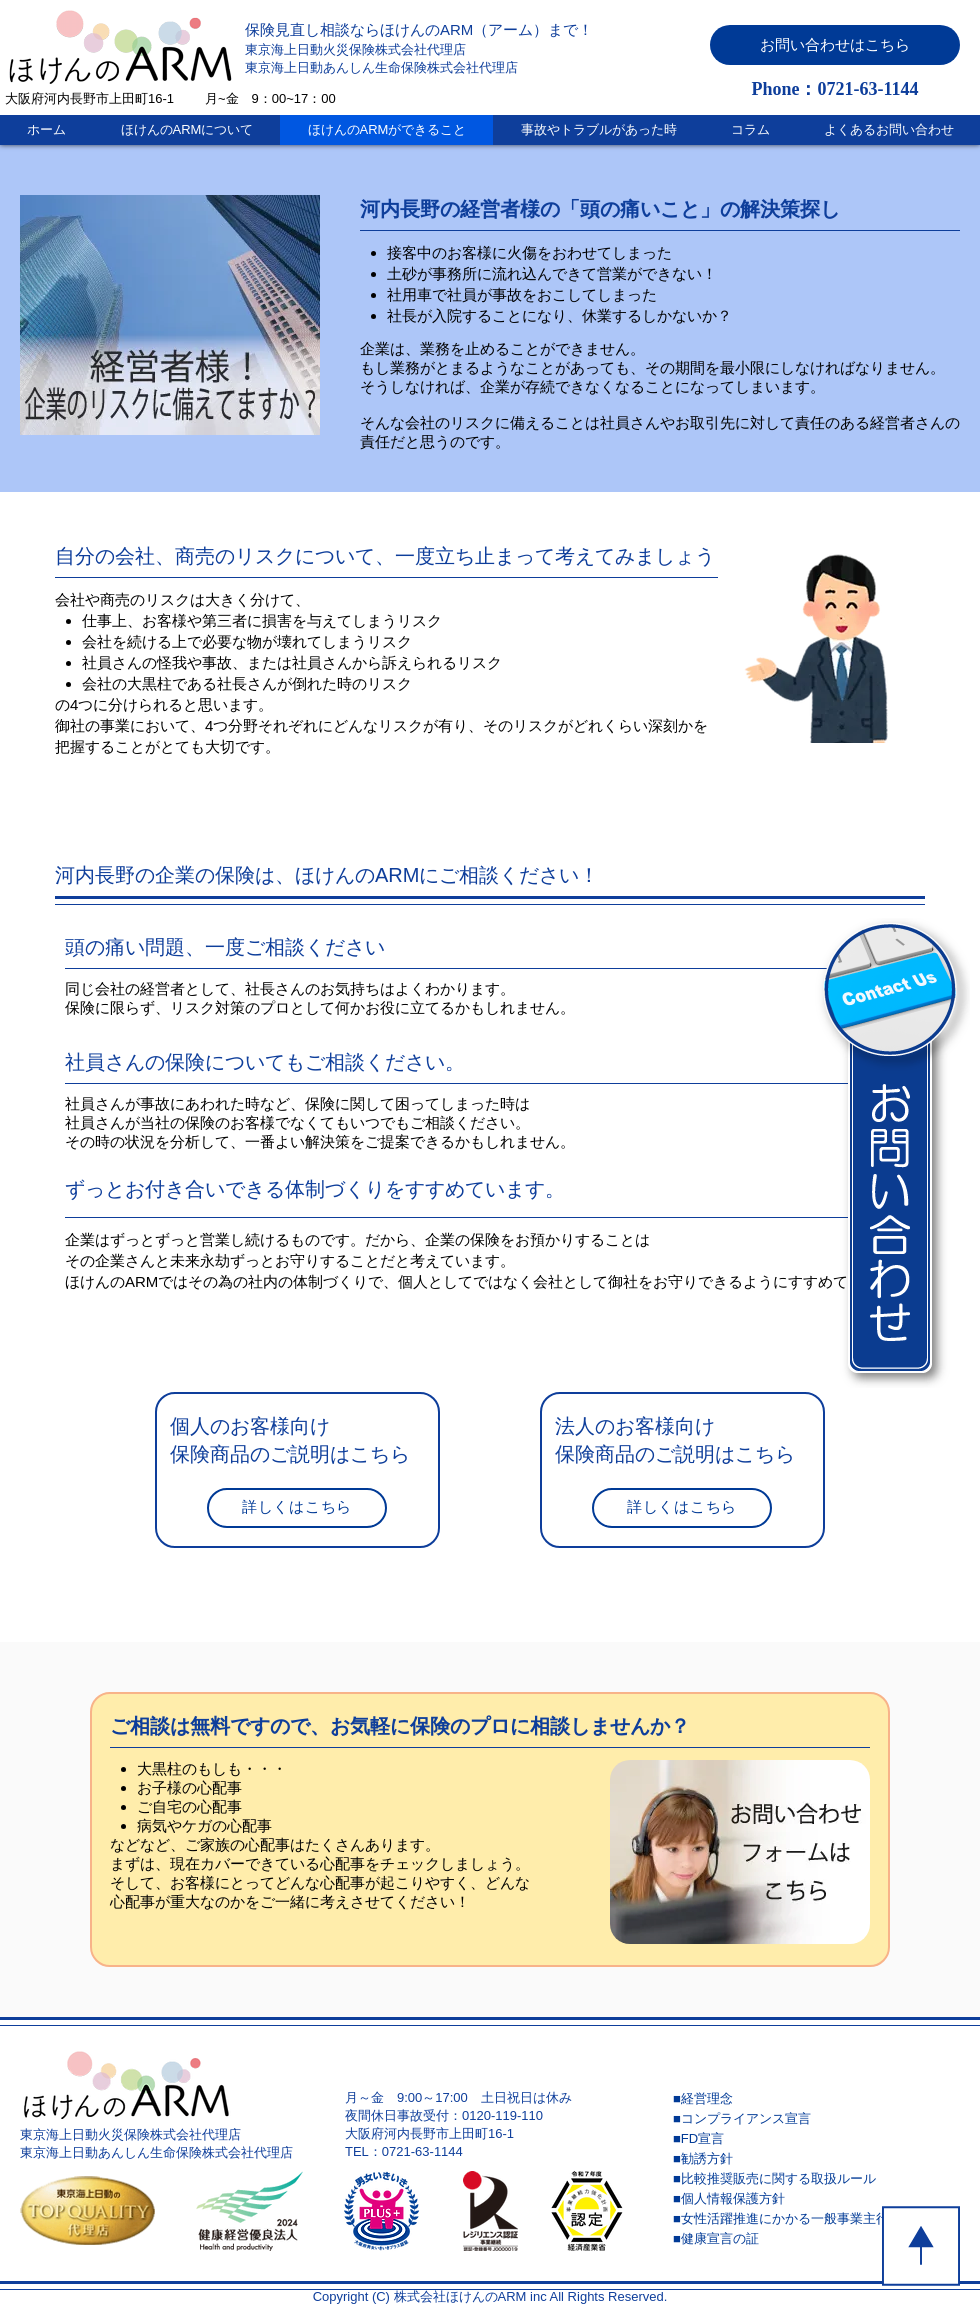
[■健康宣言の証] (815, 2239)
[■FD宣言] (815, 2139)
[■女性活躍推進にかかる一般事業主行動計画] (815, 2219)
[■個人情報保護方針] (815, 2199)
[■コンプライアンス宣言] (815, 2119)
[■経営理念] (815, 2099)
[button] (835, 45)
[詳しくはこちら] (297, 1508)
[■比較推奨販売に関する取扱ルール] (815, 2179)
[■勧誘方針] (815, 2159)
